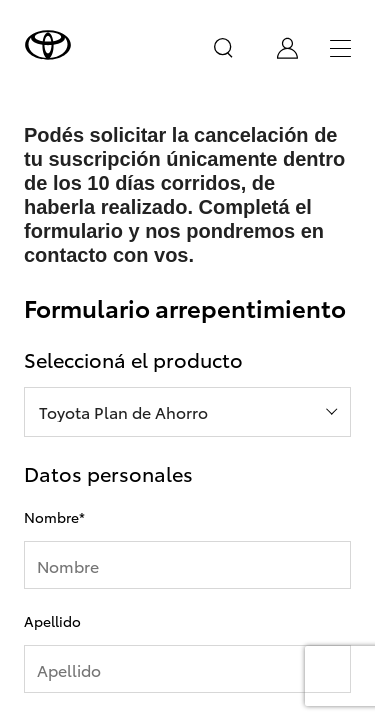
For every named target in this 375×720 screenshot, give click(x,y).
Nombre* (54, 517)
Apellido (52, 621)
